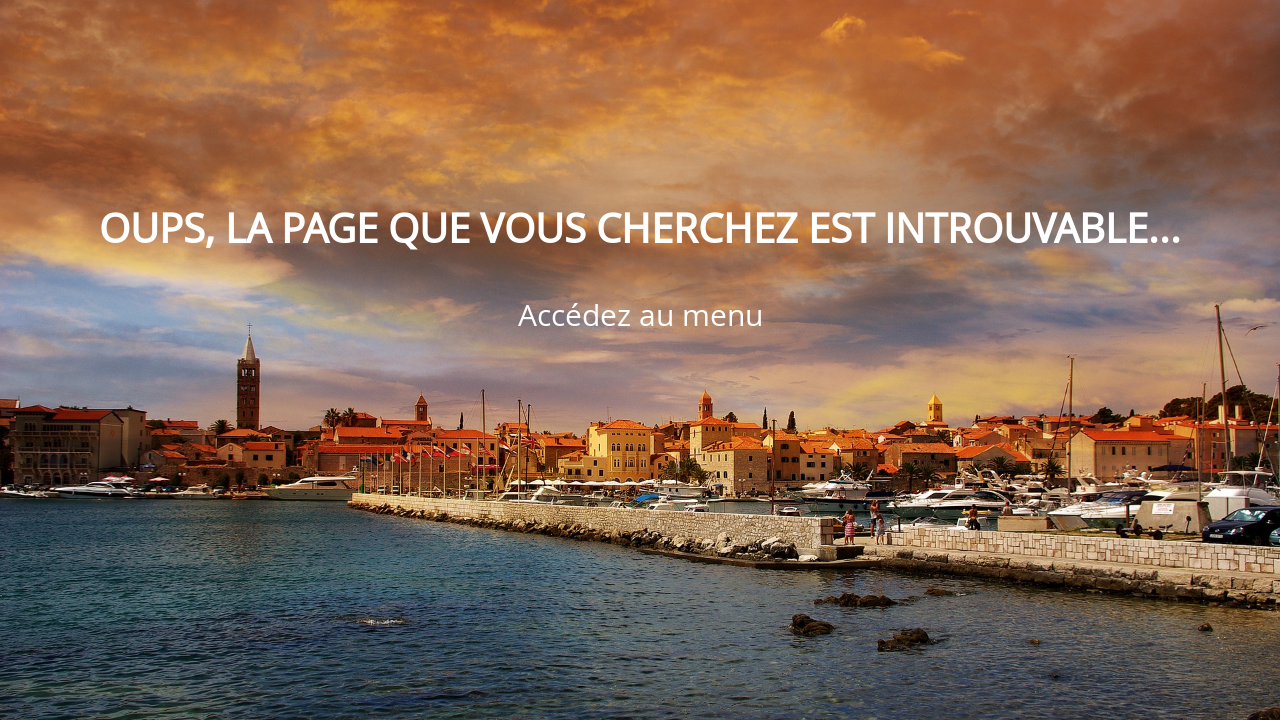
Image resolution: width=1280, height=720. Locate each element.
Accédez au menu (640, 315)
